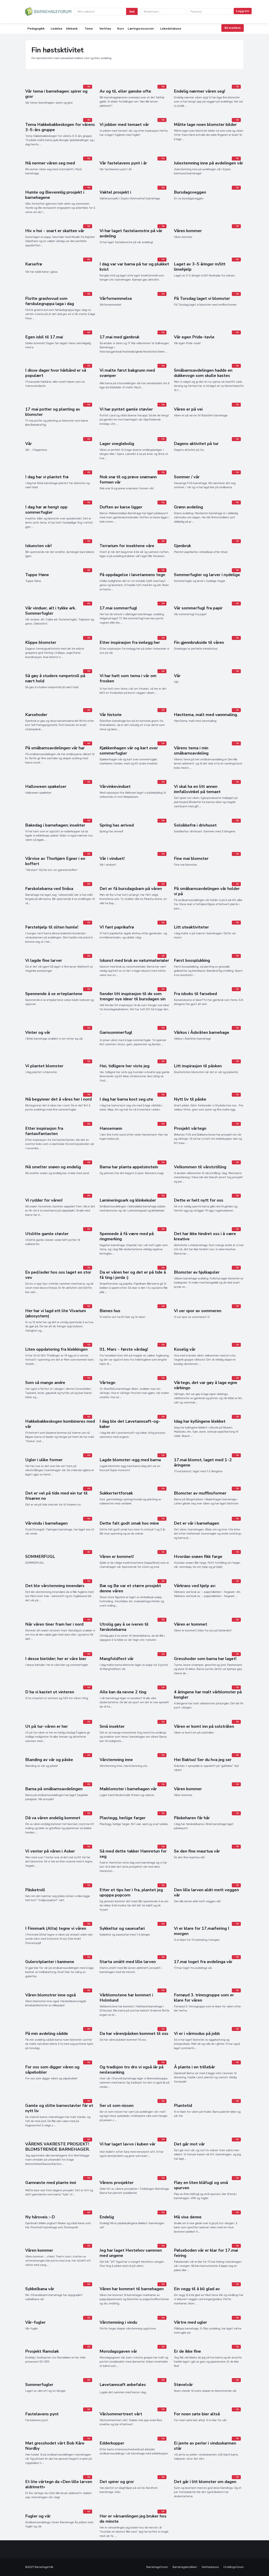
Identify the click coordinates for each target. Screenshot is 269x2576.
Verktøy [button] (105, 28)
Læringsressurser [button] (141, 28)
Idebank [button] (72, 28)
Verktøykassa (210, 2567)
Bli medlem (233, 28)
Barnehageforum (157, 2567)
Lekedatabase (170, 28)
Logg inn (242, 11)
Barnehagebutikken (184, 2567)
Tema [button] (89, 28)
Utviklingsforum (233, 2567)
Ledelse (56, 28)
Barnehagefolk (44, 2567)
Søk (132, 11)
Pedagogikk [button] (36, 28)
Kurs (120, 28)
